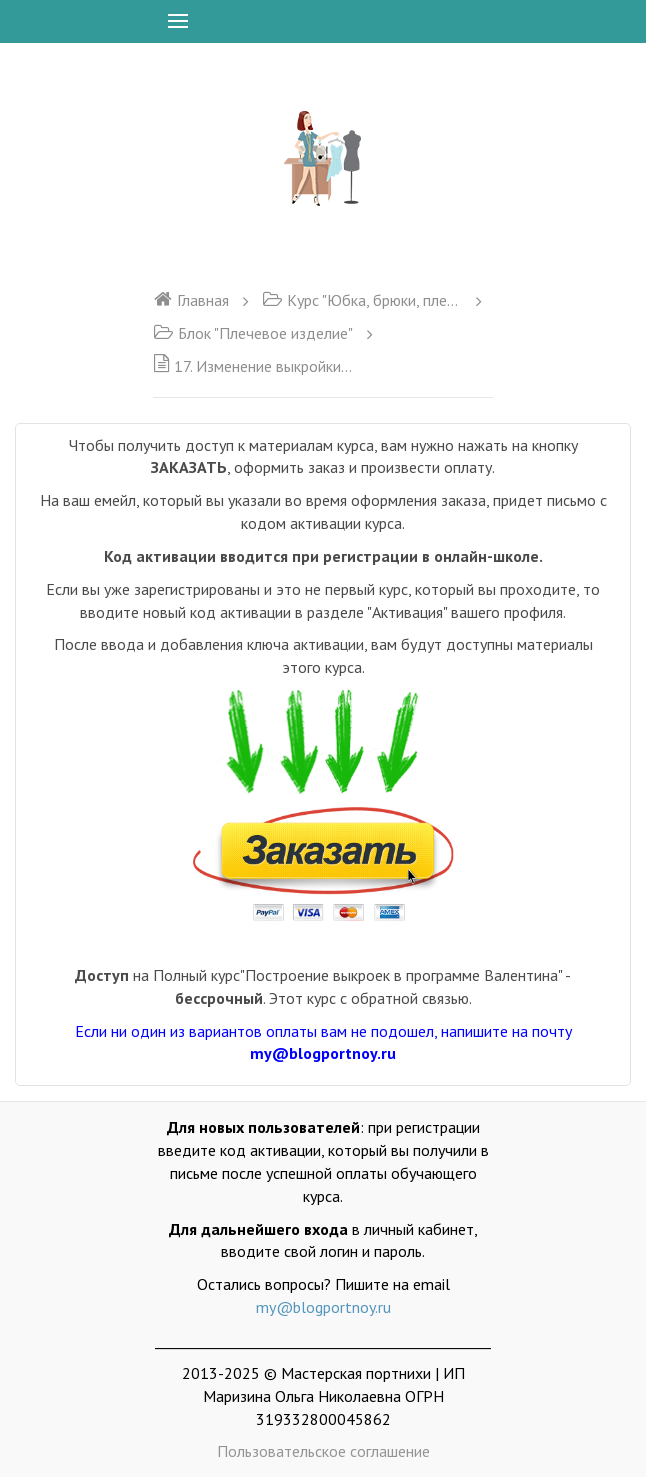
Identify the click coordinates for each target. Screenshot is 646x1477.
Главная (191, 300)
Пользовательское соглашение (323, 1451)
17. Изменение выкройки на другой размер (253, 366)
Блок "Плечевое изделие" (253, 333)
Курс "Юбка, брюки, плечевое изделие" (362, 300)
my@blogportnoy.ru (323, 1307)
